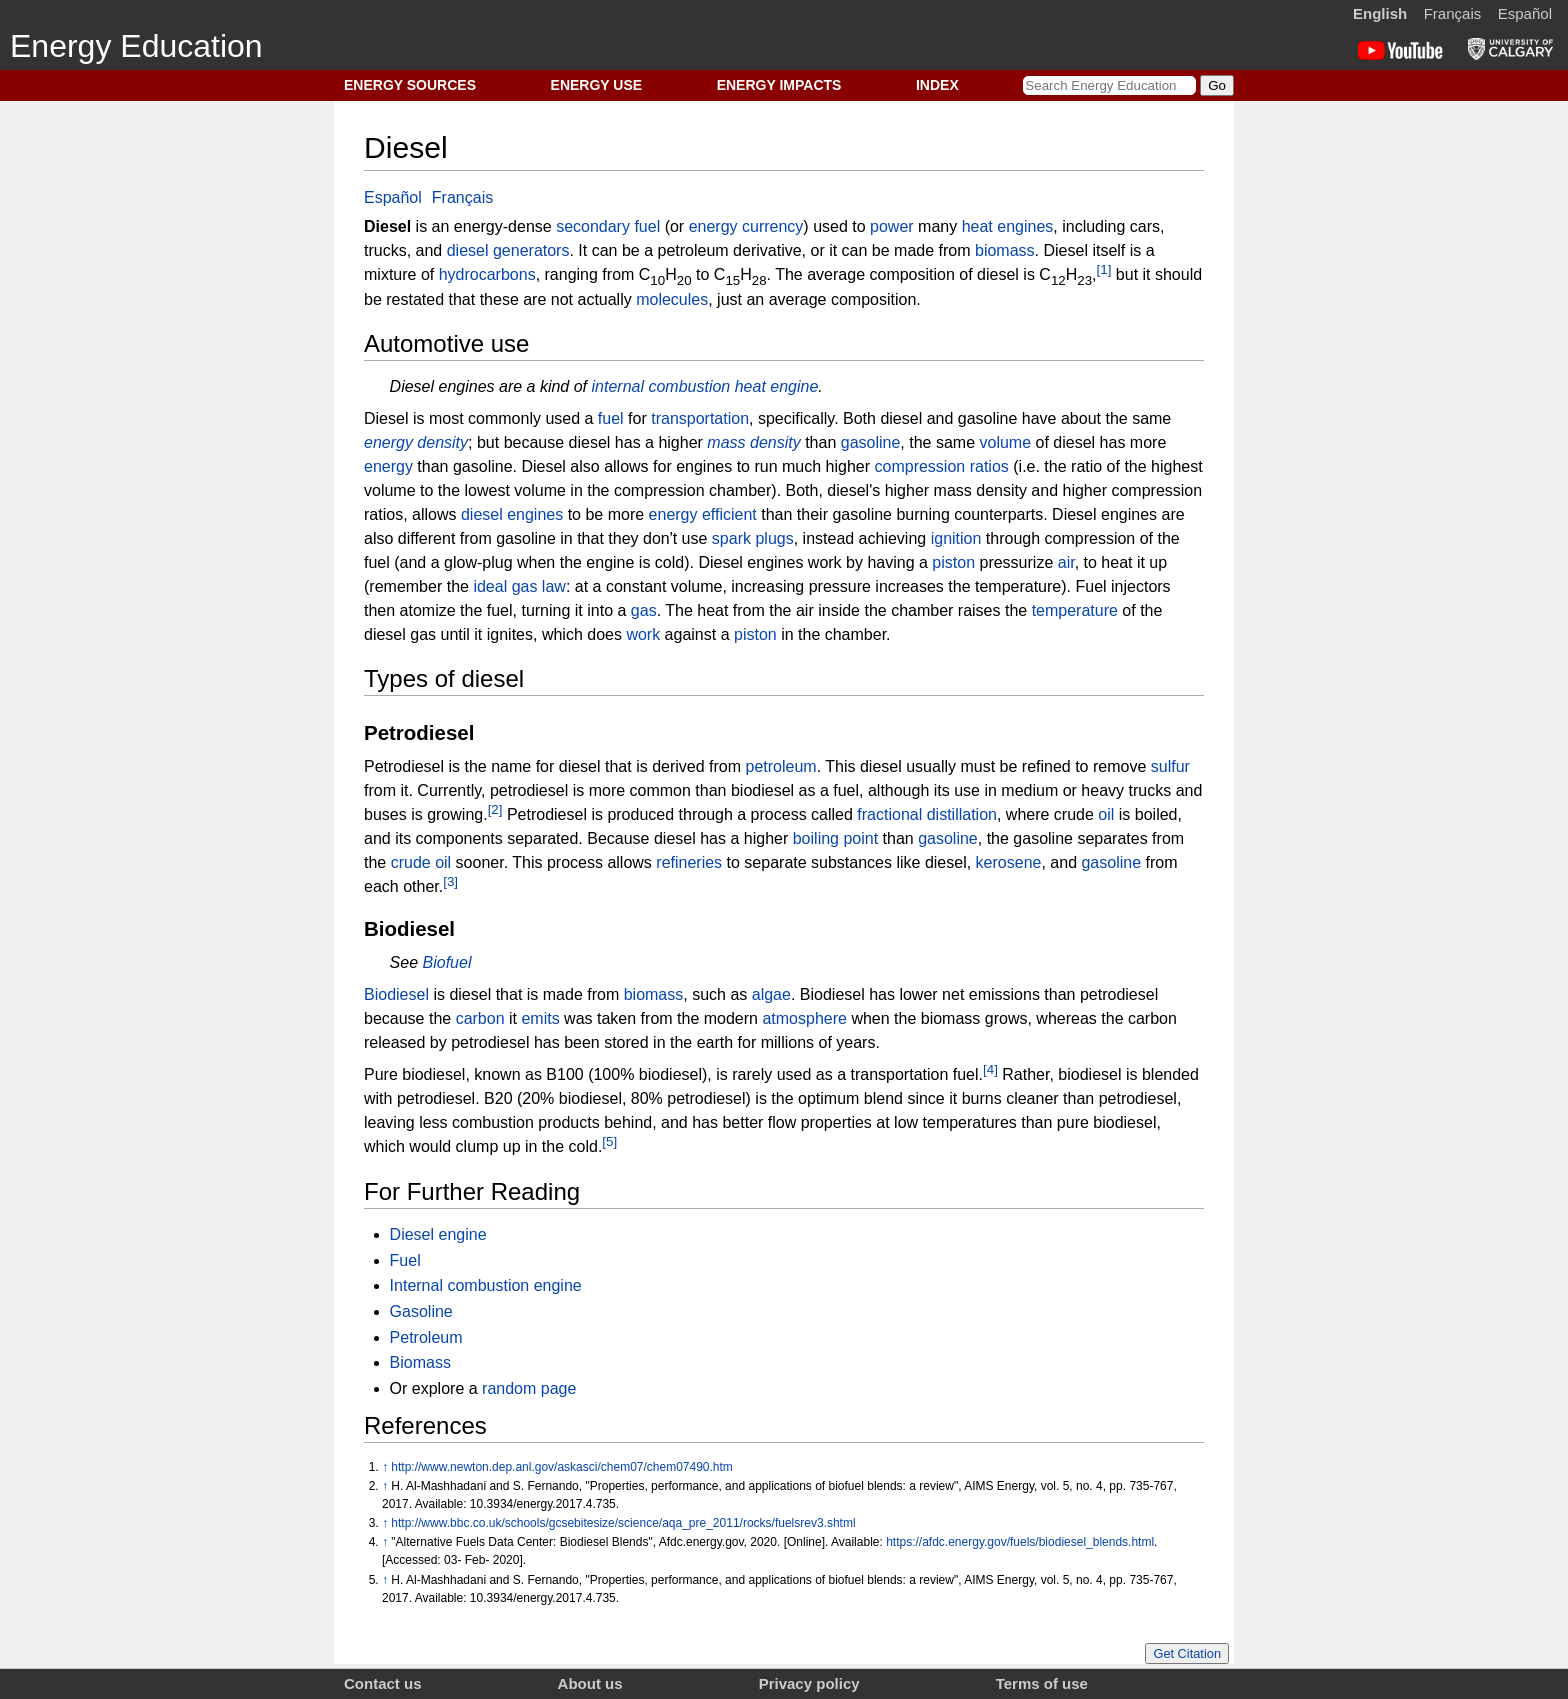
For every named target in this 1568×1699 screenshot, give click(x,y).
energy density (416, 442)
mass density (753, 442)
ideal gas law (519, 586)
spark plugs (753, 538)
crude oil (421, 862)
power (892, 226)
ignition (956, 538)
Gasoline (421, 1311)
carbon (480, 1018)
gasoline (871, 442)
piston (953, 562)
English (1380, 13)
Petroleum (426, 1337)
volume (1006, 442)
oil (1106, 814)
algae (771, 994)
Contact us (383, 1683)
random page (529, 1388)
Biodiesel (396, 994)
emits (540, 1018)
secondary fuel (608, 226)
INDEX (937, 85)
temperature (1075, 610)
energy (388, 466)
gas (644, 610)
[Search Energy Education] (1109, 85)
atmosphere (804, 1018)
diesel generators (508, 250)
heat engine (777, 386)
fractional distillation (927, 814)
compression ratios (942, 466)
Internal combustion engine (486, 1285)
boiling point (835, 838)
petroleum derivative (730, 250)
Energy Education (136, 46)
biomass (1005, 250)
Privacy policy (809, 1683)
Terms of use (1042, 1683)
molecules (672, 299)
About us (590, 1683)
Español (1525, 13)
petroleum (781, 766)
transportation (700, 418)
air (1066, 562)
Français (1453, 13)
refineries (689, 862)
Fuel (405, 1260)
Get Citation (1187, 1653)
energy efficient (703, 514)
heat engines (1008, 226)
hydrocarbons (487, 275)
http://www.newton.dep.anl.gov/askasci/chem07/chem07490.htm (562, 1467)
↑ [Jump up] (385, 1467)
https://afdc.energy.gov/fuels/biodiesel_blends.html (1020, 1542)
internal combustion (661, 386)
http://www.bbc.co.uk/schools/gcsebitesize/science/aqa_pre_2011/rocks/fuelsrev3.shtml (623, 1523)
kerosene (1009, 862)
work (643, 634)
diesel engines (512, 514)
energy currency (746, 226)
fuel (611, 418)
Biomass (420, 1362)
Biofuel (447, 962)
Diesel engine (438, 1234)
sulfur (1170, 766)
